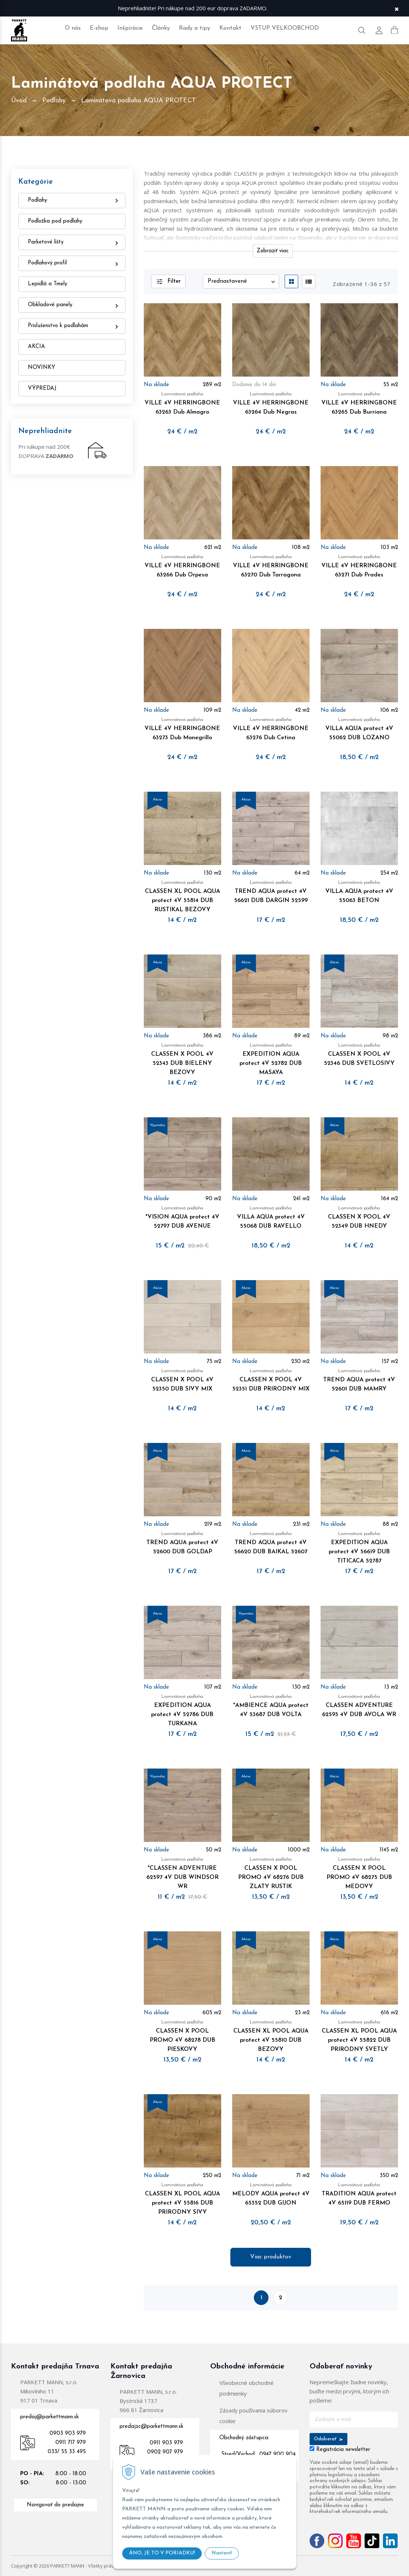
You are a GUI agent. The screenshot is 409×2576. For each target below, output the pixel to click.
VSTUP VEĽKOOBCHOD (285, 28)
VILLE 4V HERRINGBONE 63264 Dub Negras (271, 402)
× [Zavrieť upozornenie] (396, 8)
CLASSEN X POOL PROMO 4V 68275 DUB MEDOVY (359, 1872)
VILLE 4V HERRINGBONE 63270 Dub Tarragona (271, 565)
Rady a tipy (194, 28)
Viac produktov (270, 2257)
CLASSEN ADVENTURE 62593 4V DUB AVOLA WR (359, 1705)
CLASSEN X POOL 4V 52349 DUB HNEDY (359, 1216)
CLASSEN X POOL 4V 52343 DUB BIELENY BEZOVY (182, 1058)
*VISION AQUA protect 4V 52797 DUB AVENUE (182, 1216)
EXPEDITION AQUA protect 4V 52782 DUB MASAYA (271, 1058)
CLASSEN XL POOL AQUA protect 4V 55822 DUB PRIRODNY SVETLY (359, 2035)
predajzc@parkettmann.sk (151, 2426)
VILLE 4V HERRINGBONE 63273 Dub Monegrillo (182, 728)
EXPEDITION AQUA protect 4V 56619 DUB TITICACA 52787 (359, 1546)
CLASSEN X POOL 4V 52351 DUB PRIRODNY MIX (271, 1379)
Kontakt (230, 28)
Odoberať (328, 2439)
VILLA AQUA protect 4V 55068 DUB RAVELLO (271, 1216)
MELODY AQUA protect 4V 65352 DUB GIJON (271, 2193)
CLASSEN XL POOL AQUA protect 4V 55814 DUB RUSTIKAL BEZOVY (182, 895)
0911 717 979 (70, 2442)
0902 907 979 (165, 2452)
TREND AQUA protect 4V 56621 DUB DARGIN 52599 (271, 891)
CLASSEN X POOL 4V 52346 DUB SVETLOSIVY (359, 1053)
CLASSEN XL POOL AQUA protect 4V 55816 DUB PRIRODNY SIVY (182, 2197)
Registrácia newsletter (343, 2449)
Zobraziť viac (273, 251)
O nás (73, 28)
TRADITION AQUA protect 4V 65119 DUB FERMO (359, 2193)
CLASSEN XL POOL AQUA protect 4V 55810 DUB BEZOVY (271, 2035)
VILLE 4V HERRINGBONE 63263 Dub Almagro (182, 402)
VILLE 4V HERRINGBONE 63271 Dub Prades (359, 565)
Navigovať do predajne (55, 2505)
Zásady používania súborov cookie (253, 2416)
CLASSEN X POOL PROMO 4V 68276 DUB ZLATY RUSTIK (271, 1872)
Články (161, 28)
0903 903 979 (68, 2433)
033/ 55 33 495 (67, 2452)
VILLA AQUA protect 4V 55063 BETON (359, 891)
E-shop (99, 28)
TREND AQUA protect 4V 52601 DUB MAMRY (359, 1379)
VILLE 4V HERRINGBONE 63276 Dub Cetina (271, 728)
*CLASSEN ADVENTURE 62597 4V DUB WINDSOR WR (182, 1872)
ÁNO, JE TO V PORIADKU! (162, 2553)
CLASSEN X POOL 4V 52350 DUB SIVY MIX (182, 1379)
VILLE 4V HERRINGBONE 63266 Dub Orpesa (182, 565)
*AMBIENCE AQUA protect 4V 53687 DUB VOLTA (271, 1705)
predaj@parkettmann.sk (49, 2417)
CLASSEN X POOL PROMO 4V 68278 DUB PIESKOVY (182, 2035)
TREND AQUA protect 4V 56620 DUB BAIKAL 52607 (271, 1542)
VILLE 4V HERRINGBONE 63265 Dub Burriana (359, 402)
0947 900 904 (277, 2454)
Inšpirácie (130, 28)
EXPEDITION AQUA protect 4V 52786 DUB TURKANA (182, 1709)
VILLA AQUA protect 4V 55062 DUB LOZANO (359, 728)
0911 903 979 (166, 2443)
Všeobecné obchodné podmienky (246, 2388)
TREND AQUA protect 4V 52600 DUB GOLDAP (182, 1542)
